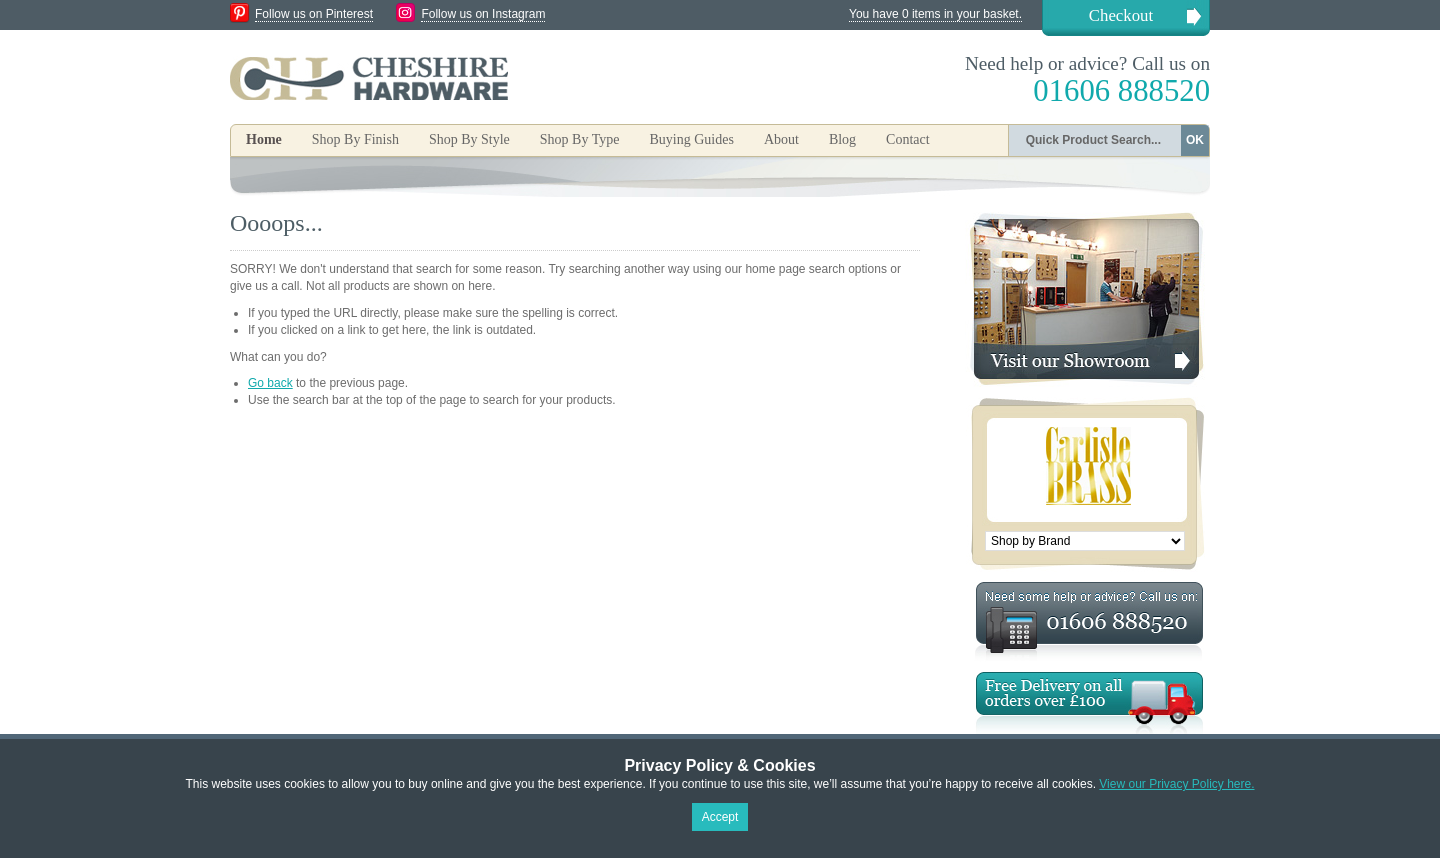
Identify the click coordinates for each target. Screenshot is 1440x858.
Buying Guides (691, 139)
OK (1195, 140)
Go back (270, 383)
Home (264, 139)
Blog (842, 139)
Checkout (1121, 15)
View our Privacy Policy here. (1176, 784)
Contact (908, 139)
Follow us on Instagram (483, 14)
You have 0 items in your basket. (935, 14)
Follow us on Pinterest (314, 14)
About (781, 139)
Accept (720, 817)
